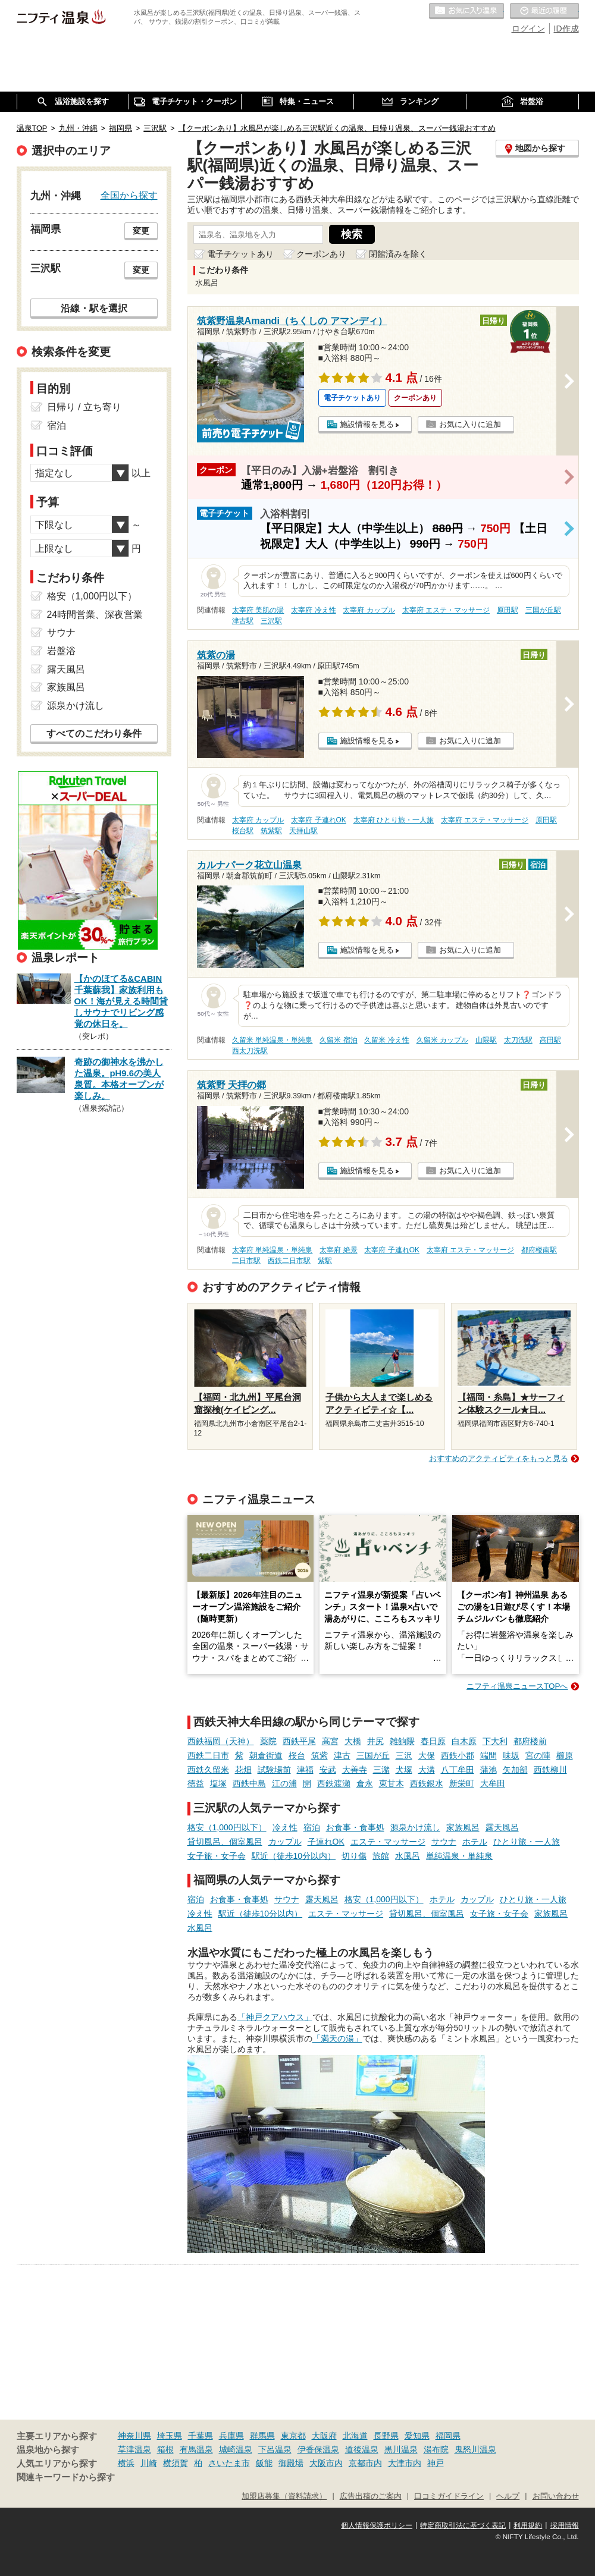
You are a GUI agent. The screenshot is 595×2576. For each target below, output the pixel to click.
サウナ (443, 1841)
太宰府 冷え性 (313, 610)
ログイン (528, 28)
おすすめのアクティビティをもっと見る (498, 1458)
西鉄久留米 (208, 1769)
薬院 (268, 1741)
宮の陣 (537, 1755)
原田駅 (507, 610)
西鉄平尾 (299, 1741)
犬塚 (404, 1769)
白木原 (464, 1741)
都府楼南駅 (539, 1250)
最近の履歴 (544, 11)
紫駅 (325, 1260)
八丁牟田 (457, 1769)
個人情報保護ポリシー (376, 2525)
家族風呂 (463, 1827)
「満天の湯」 (337, 2038)
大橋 (353, 1741)
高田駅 (550, 1040)
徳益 (195, 1783)
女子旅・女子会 (216, 1856)
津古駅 (242, 621)
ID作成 (566, 28)
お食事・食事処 (355, 1827)
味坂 (511, 1755)
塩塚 (218, 1783)
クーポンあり (321, 254)
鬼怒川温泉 (475, 2449)
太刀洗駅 (518, 1040)
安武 (328, 1769)
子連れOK (326, 1841)
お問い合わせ (556, 2496)
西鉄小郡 (457, 1755)
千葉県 (200, 2435)
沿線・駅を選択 (94, 308)
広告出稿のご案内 (371, 2496)
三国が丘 (373, 1755)
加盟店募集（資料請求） (284, 2496)
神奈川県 (134, 2435)
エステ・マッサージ (387, 1841)
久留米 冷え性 (386, 1040)
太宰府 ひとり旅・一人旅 (393, 820)
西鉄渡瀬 (333, 1783)
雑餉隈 (402, 1741)
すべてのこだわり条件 (94, 733)
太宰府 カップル (368, 610)
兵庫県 (231, 2435)
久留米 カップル (442, 1040)
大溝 (426, 1769)
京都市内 (365, 2463)
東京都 (293, 2435)
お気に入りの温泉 (466, 11)
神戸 (435, 2463)
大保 (426, 1755)
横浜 (126, 2463)
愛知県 (417, 2435)
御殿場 (290, 2463)
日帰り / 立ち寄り (84, 407)
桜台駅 (242, 831)
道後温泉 (361, 2449)
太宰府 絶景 (338, 1250)
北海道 (355, 2435)
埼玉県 (169, 2435)
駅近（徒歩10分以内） (294, 1856)
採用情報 (564, 2525)
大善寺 (354, 1769)
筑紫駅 (271, 831)
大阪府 (324, 2435)
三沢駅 (271, 621)
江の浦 (284, 1783)
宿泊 (311, 1827)
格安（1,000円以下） (227, 1827)
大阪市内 (326, 2463)
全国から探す (129, 195)
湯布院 (436, 2449)
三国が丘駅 (543, 610)
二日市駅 (246, 1260)
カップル (285, 1841)
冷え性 (285, 1827)
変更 (141, 230)
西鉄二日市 (208, 1755)
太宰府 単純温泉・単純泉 (272, 1250)
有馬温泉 (196, 2449)
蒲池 (488, 1769)
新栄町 (461, 1783)
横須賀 (175, 2463)
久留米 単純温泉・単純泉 (272, 1040)
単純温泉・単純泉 (459, 1856)
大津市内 (404, 2463)
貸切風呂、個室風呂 (224, 1841)
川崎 (148, 2463)
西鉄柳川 (550, 1769)
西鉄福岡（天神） (220, 1741)
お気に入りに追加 (470, 424)
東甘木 (391, 1783)
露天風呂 (502, 1827)
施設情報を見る (367, 424)
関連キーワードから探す (66, 2477)
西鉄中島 (249, 1783)
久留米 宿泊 (338, 1040)
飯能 (264, 2463)
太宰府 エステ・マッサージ (446, 610)
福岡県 (448, 2435)
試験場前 (274, 1769)
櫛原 (564, 1755)
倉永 (364, 1783)
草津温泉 (134, 2449)
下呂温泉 (275, 2449)
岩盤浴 (61, 651)
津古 (342, 1755)
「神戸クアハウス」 (274, 2017)
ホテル (474, 1841)
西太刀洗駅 (250, 1051)
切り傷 (354, 1856)
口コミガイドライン (449, 2496)
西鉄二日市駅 (289, 1260)
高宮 (330, 1741)
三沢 (404, 1755)
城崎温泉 (235, 2449)
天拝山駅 (303, 831)
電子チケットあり (240, 254)
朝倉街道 (266, 1755)
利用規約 (527, 2525)
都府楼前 (530, 1741)
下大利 (495, 1741)
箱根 (165, 2449)
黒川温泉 (401, 2449)
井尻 (375, 1741)
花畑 (243, 1769)
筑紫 (319, 1755)
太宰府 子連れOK (318, 820)
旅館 (380, 1856)
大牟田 (492, 1783)
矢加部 (515, 1769)
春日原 (433, 1741)
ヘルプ (507, 2496)
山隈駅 (486, 1040)
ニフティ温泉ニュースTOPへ (517, 1686)
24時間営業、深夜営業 (95, 615)
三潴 (381, 1769)
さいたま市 (229, 2463)
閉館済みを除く (398, 254)
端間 (488, 1755)
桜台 (297, 1755)
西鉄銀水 (426, 1783)
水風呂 (407, 1856)
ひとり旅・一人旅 (526, 1841)
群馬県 (262, 2435)
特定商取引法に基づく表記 (463, 2525)
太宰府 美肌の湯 (258, 610)
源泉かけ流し (415, 1827)
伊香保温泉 (318, 2449)
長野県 (386, 2435)
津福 (305, 1769)
